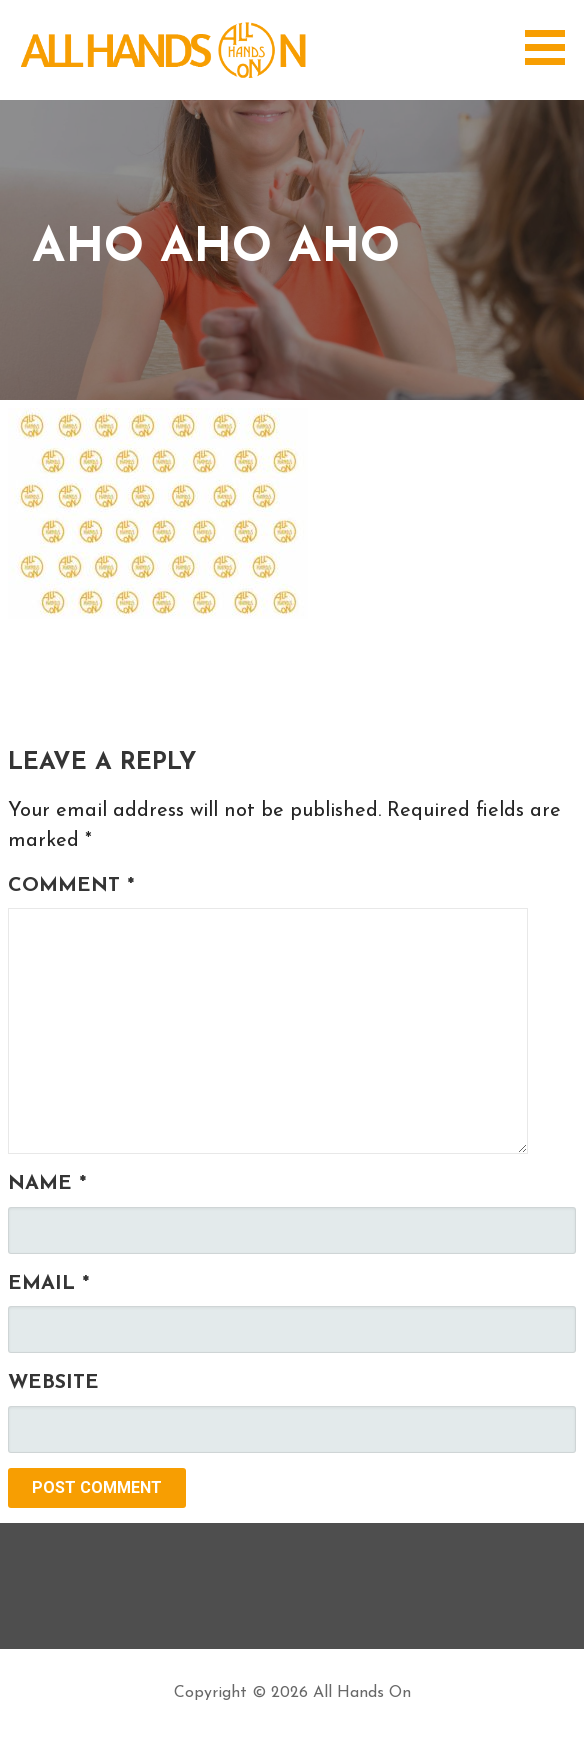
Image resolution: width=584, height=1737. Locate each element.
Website (53, 1383)
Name (47, 1184)
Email (48, 1284)
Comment (71, 886)
